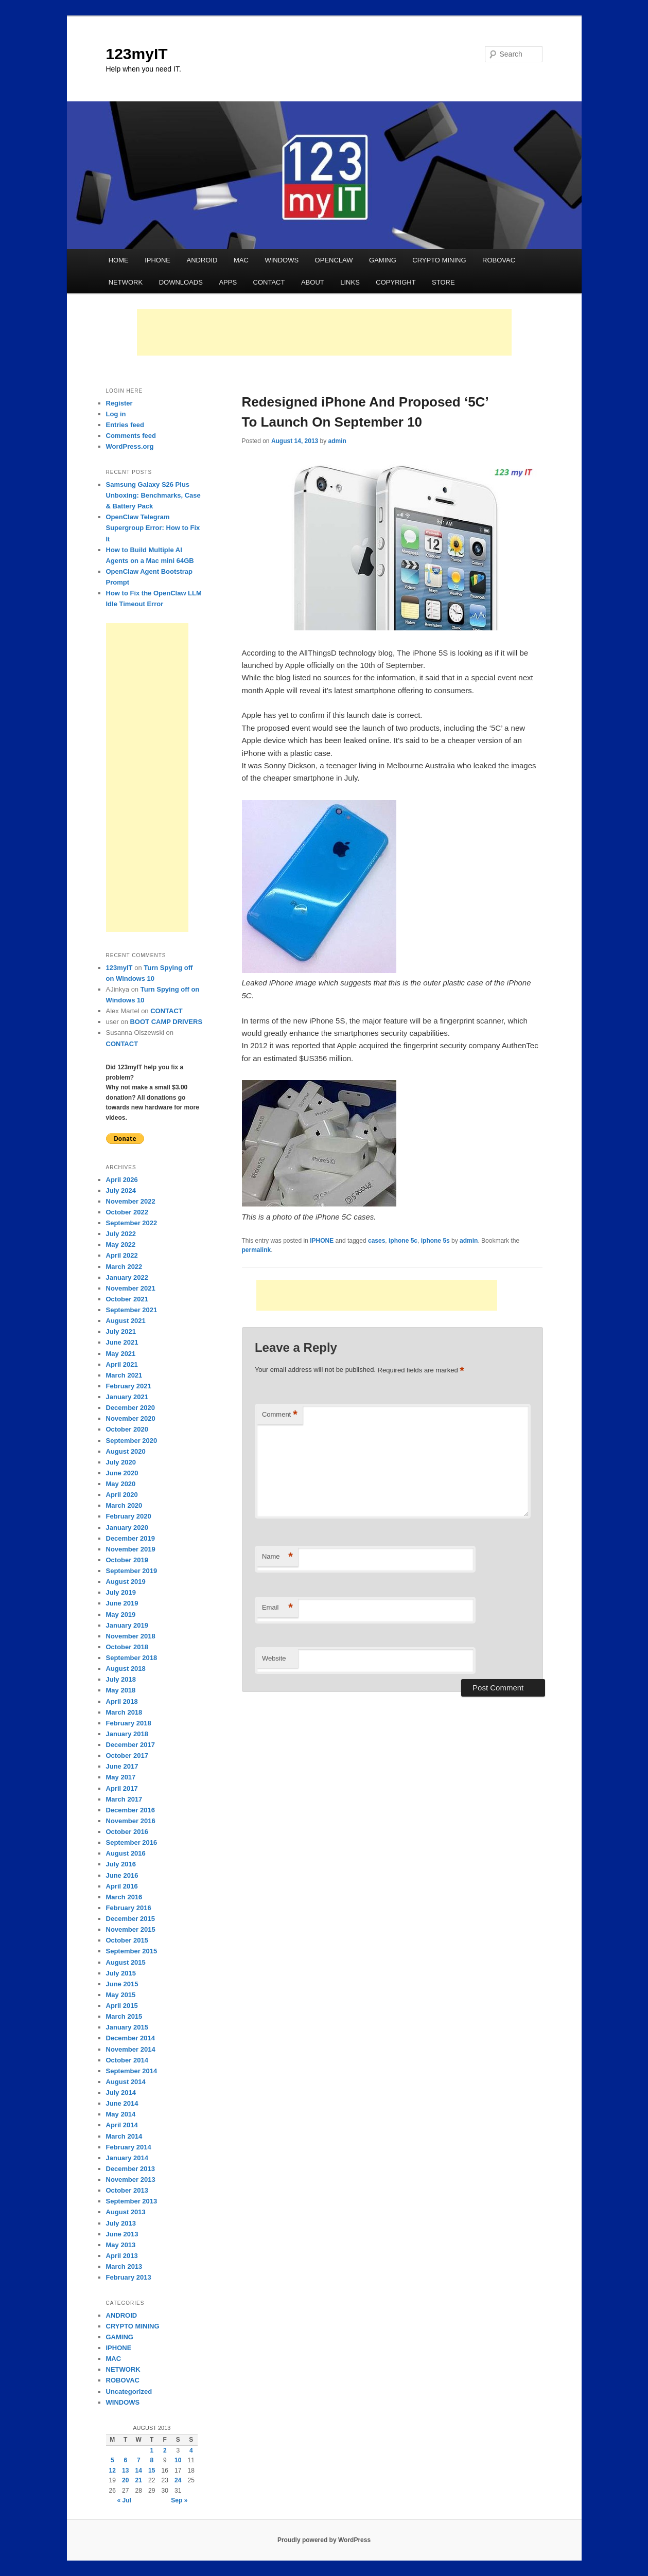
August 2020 (126, 1451)
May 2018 (121, 1690)
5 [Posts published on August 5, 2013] (112, 2460)
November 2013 (130, 2179)
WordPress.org (130, 446)
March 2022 (124, 1267)
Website (274, 1658)
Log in (116, 414)
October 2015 (127, 1940)
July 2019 (121, 1592)
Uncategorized (129, 2391)
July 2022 (121, 1234)
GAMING (382, 260)
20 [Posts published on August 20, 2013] (125, 2480)
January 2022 (127, 1277)
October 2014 (127, 2060)
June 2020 (122, 1473)
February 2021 (128, 1386)
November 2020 (130, 1418)
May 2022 (121, 1244)
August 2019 (126, 1581)
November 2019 (130, 1549)
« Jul (124, 2500)
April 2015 (122, 2005)
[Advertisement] (324, 332)
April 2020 (122, 1494)
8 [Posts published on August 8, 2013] (151, 2460)
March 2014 (124, 2136)
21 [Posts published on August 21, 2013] (138, 2480)
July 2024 (121, 1190)
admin (337, 441)
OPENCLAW (334, 260)
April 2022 (122, 1255)
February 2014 (128, 2147)
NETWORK (126, 282)
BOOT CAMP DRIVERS (166, 1022)
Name (277, 1556)
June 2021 (122, 1342)
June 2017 (122, 1766)
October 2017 (127, 1755)
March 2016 (124, 1897)
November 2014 (130, 2049)
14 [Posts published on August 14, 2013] (138, 2470)
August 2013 (126, 2212)
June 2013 (122, 2234)
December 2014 (130, 2038)
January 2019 (127, 1625)
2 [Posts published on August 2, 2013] (165, 2450)
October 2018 (127, 1647)
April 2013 (122, 2256)
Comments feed (131, 435)
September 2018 (131, 1658)
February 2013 (128, 2277)
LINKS (350, 282)
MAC (241, 260)
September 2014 (131, 2071)
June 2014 (122, 2103)
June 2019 (122, 1603)
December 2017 (130, 1745)
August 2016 (126, 1853)
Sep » (179, 2500)
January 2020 (127, 1527)
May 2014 (121, 2114)
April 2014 (122, 2125)
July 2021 (121, 1331)
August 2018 (126, 1668)
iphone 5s (435, 1240)
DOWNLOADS (181, 282)
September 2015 (131, 1951)
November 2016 (130, 1821)
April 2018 (122, 1701)
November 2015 (130, 1929)
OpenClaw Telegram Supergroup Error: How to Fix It (153, 527)
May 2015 (121, 1995)
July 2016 (121, 1864)
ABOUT (312, 282)
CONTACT (269, 282)
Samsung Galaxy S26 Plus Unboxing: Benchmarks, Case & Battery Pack (153, 495)
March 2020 (124, 1505)
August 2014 (126, 2082)
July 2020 (121, 1462)
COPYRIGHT (395, 282)
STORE (443, 282)
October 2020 (127, 1429)
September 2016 (131, 1842)
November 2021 (130, 1288)
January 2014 (127, 2158)
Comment (279, 1414)
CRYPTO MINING (439, 260)
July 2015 (121, 1973)
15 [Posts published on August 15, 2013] (151, 2470)
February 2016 (128, 1908)
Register (119, 403)
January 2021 (127, 1397)
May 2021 (121, 1353)
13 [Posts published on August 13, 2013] (125, 2470)
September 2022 (131, 1223)
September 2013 (131, 2201)
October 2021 (127, 1299)
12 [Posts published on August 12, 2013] (112, 2470)
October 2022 (127, 1212)
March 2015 (124, 2016)
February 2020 (128, 1516)
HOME (119, 260)
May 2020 (121, 1484)
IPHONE (157, 260)
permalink (256, 1250)
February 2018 (128, 1723)
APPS (228, 282)
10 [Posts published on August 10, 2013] (177, 2460)
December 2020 (130, 1407)
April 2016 (122, 1886)
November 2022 (130, 1201)
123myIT (137, 53)
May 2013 (121, 2245)
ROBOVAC (498, 260)
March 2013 (124, 2266)
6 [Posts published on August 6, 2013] (125, 2460)
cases (376, 1240)
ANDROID (202, 260)
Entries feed (125, 425)
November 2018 (130, 1636)
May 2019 (121, 1614)
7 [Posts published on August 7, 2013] (139, 2460)
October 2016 (127, 1832)
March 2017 (124, 1799)
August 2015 (126, 1962)
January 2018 (127, 1734)
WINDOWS (282, 260)
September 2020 (131, 1440)
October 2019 (127, 1560)
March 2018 (124, 1712)
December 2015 (130, 1918)
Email (277, 1607)
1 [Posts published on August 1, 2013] (151, 2450)
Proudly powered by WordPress (324, 2540)
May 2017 (121, 1777)
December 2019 (130, 1538)
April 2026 (122, 1180)
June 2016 (122, 1875)
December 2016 (130, 1810)
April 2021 (122, 1364)
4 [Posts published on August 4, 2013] (191, 2450)
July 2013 (121, 2223)
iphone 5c (403, 1240)
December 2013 (130, 2169)
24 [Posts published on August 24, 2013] (177, 2480)
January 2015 (127, 2027)
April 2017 (122, 1788)
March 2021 (124, 1375)
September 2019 (131, 1571)
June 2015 (122, 1984)
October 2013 (127, 2190)
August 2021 (126, 1321)
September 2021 (131, 1310)
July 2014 (121, 2092)
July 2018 (121, 1679)
